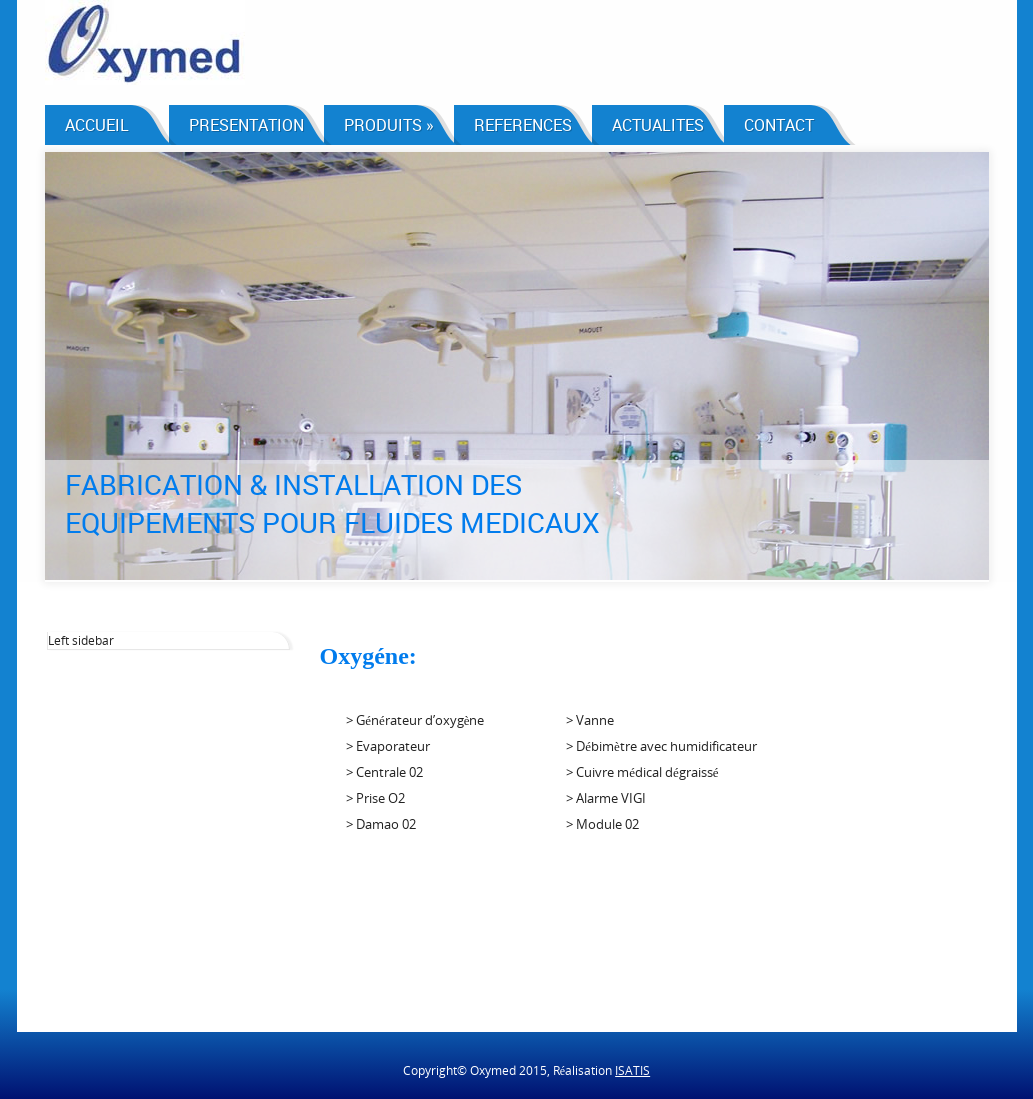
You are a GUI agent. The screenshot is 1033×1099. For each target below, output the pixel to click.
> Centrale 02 (384, 772)
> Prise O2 (375, 798)
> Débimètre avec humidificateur (661, 746)
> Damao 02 (381, 824)
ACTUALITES (658, 125)
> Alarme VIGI (606, 798)
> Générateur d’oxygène (415, 720)
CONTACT (779, 125)
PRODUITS (389, 125)
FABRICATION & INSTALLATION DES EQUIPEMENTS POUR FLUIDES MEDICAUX (332, 503)
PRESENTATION (246, 125)
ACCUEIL (97, 125)
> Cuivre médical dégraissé (642, 772)
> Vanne (590, 720)
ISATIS (632, 1070)
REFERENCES (523, 125)
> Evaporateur (388, 746)
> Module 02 (602, 824)
